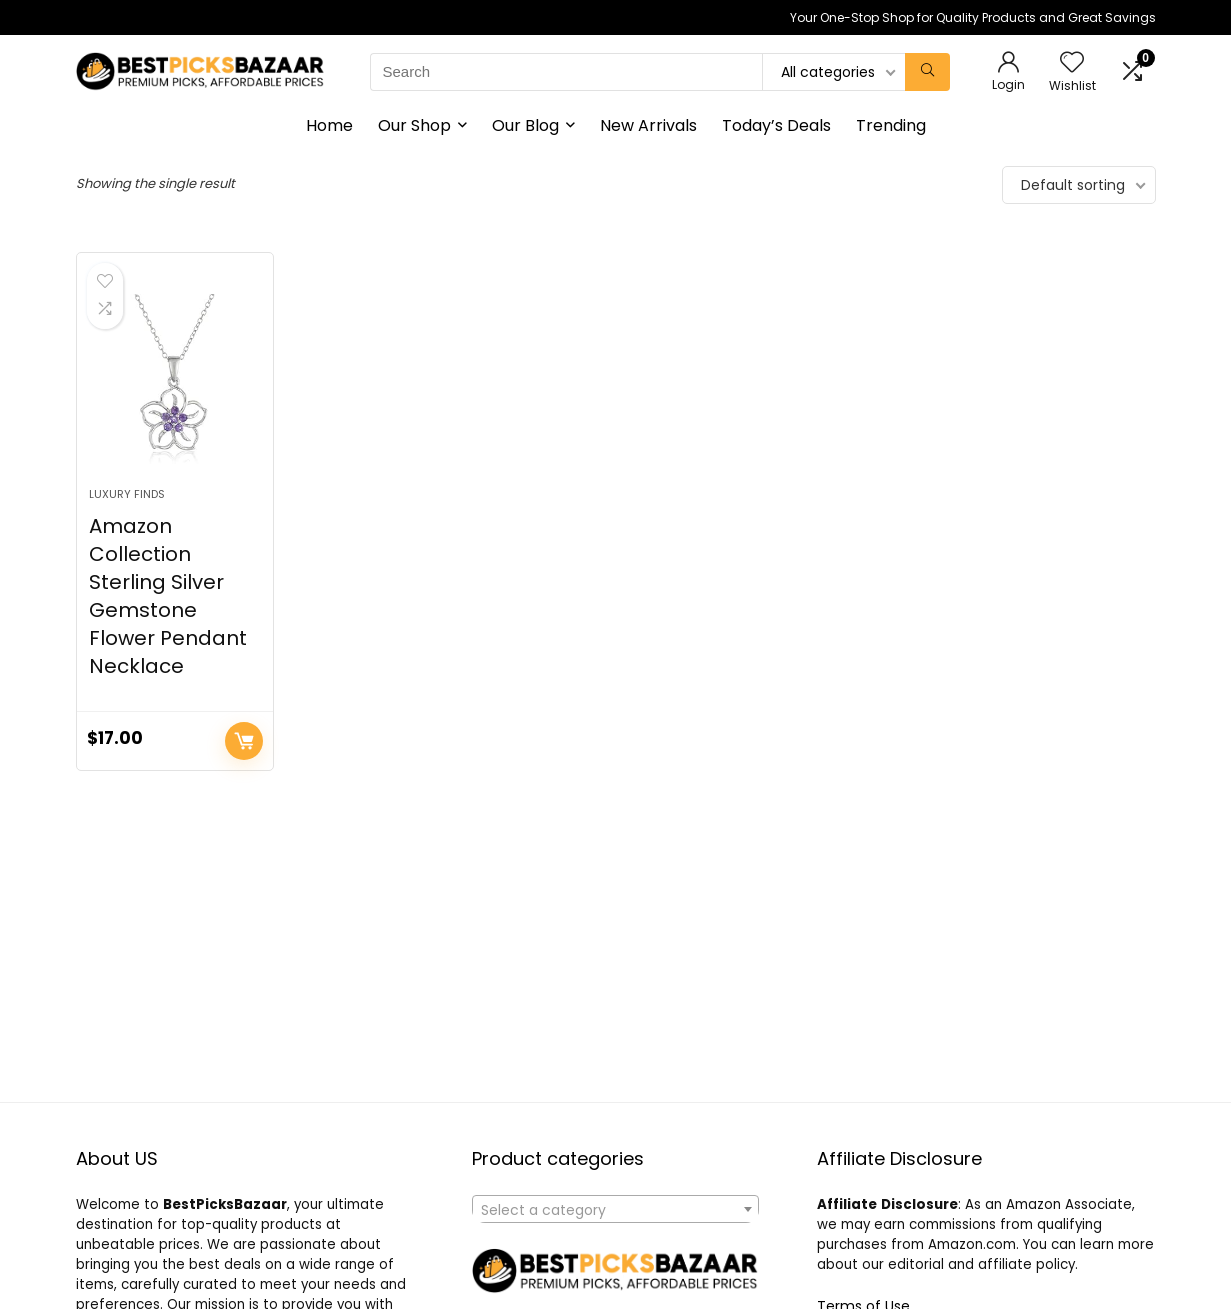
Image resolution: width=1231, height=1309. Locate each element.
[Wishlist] (1072, 63)
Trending (891, 125)
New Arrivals (648, 125)
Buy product (244, 741)
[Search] (927, 72)
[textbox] (615, 1210)
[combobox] (615, 1209)
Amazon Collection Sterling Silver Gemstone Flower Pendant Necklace (168, 596)
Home (329, 125)
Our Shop (414, 125)
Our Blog (525, 125)
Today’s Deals (776, 125)
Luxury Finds (127, 494)
